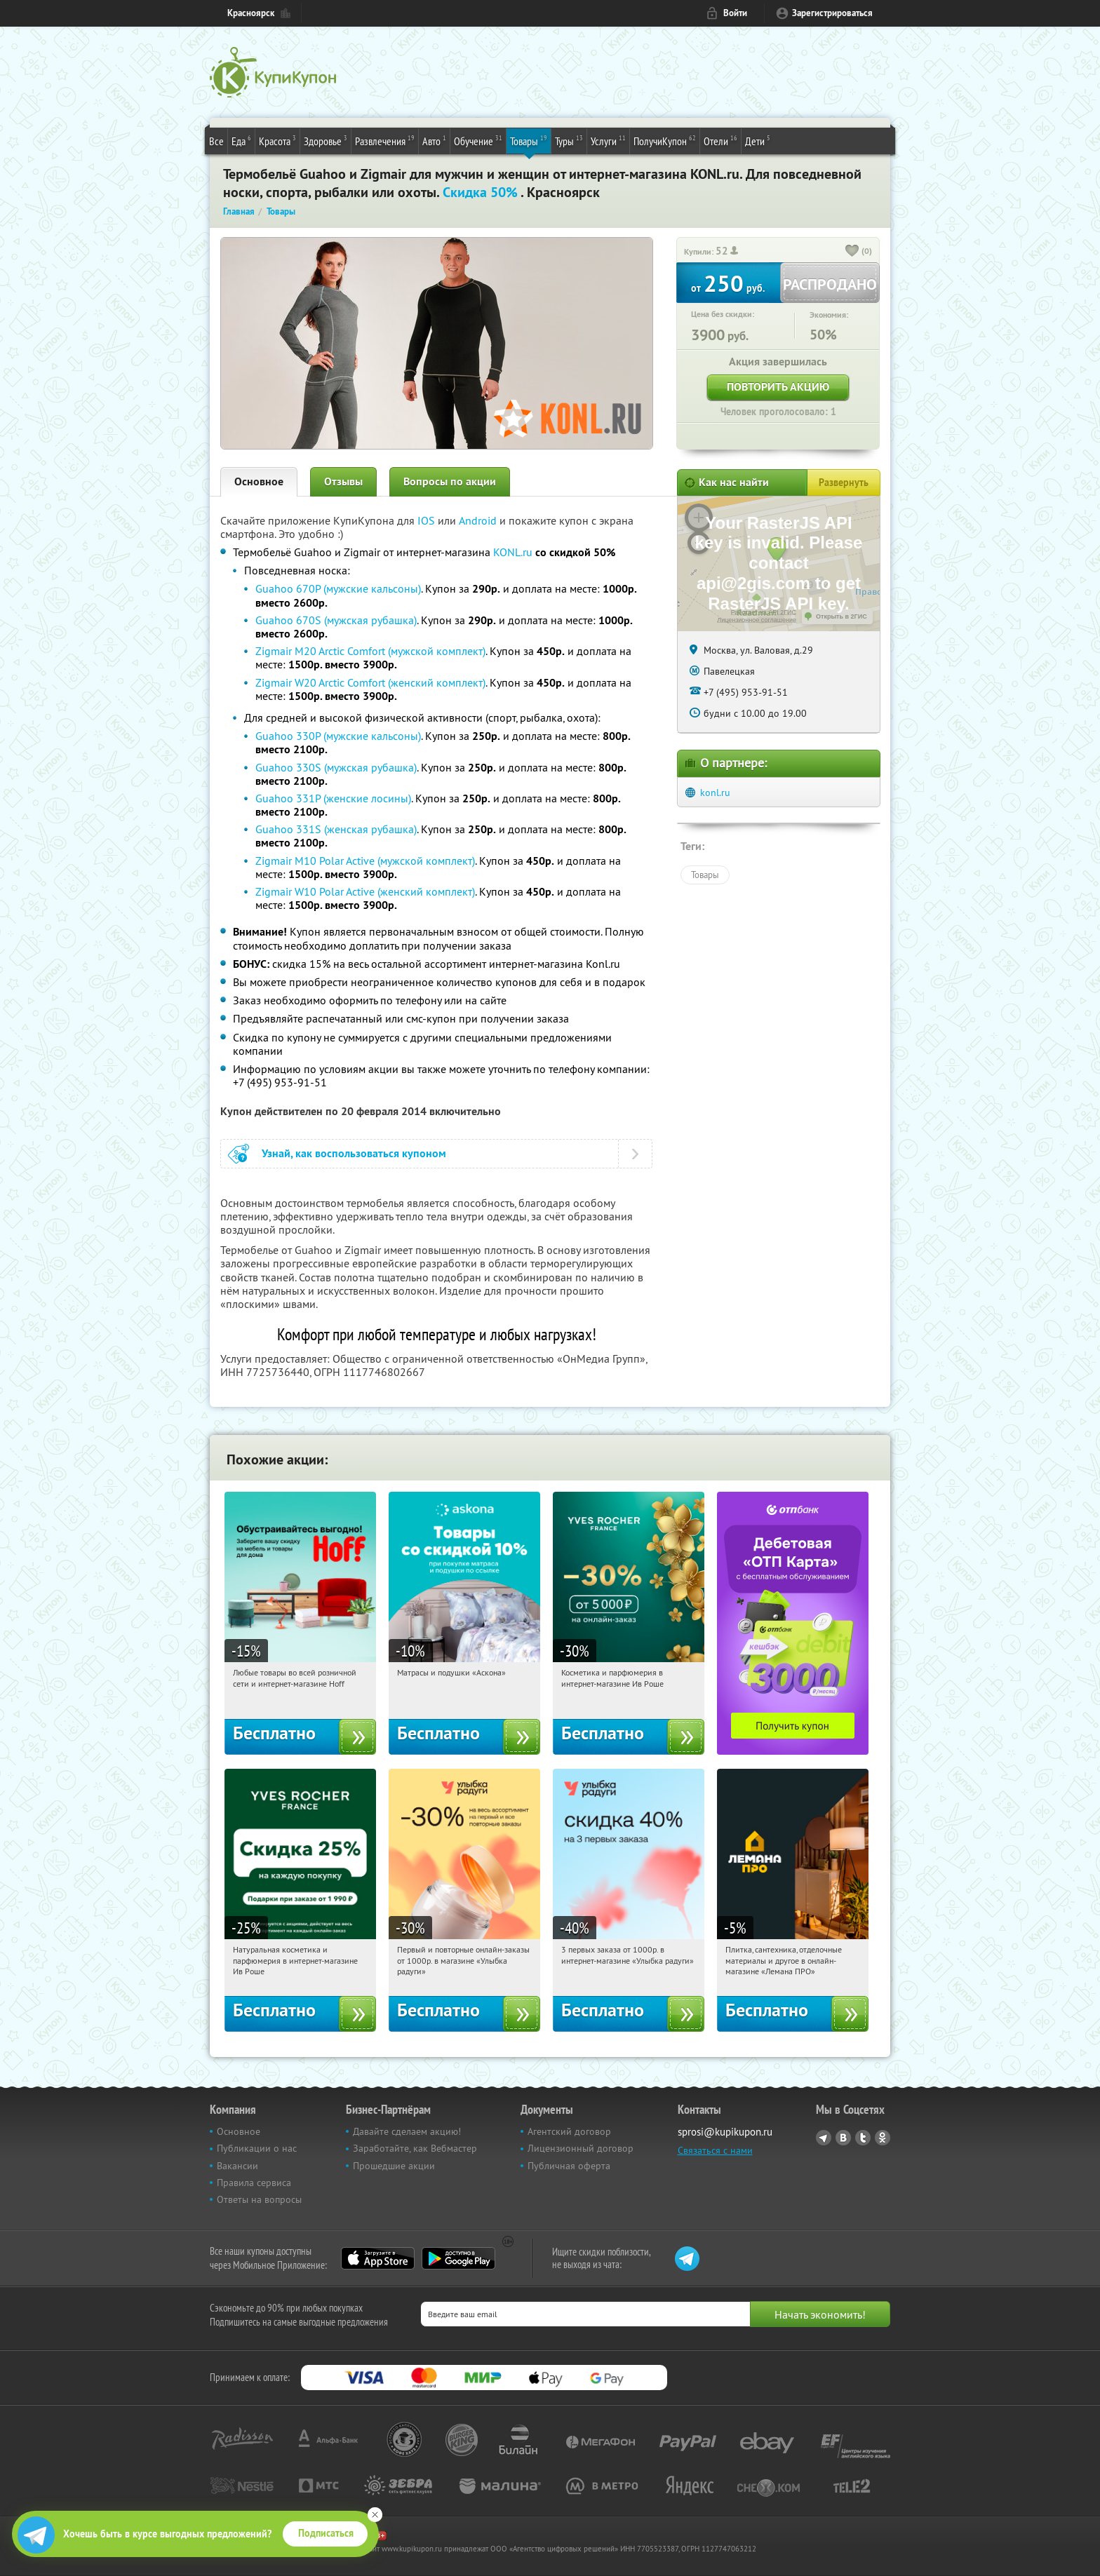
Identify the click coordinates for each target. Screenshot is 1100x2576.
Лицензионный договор (580, 2148)
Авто (434, 140)
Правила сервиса (254, 2182)
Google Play (458, 2258)
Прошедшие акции (394, 2165)
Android (479, 520)
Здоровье (325, 140)
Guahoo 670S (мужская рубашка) (336, 620)
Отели (720, 140)
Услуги (608, 140)
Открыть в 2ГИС (841, 616)
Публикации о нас (257, 2148)
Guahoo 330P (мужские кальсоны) (338, 736)
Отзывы (343, 481)
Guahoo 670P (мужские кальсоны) (338, 588)
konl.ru (715, 792)
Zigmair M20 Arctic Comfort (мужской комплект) (370, 651)
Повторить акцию (778, 386)
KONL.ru (512, 552)
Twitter (863, 2137)
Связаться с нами (715, 2150)
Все (216, 141)
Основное (258, 481)
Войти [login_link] (735, 13)
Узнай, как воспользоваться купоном (354, 1153)
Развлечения (385, 140)
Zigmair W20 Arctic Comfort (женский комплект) (370, 682)
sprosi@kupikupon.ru (725, 2131)
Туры (569, 140)
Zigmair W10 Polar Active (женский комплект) (365, 891)
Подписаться (326, 2533)
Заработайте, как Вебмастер (415, 2148)
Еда (241, 140)
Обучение (478, 140)
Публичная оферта (569, 2165)
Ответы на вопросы (259, 2199)
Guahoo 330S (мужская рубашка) (336, 767)
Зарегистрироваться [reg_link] (832, 13)
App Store (378, 2258)
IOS (427, 520)
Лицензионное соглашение (756, 619)
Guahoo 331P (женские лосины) (333, 798)
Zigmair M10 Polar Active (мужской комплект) (365, 861)
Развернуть (843, 482)
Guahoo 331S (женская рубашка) (336, 829)
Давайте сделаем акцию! (407, 2131)
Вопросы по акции (449, 481)
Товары (528, 140)
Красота (277, 140)
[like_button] (852, 252)
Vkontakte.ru (843, 2137)
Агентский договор (569, 2131)
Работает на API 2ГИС (763, 612)
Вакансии (237, 2165)
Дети (757, 140)
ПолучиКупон (664, 140)
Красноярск (250, 13)
